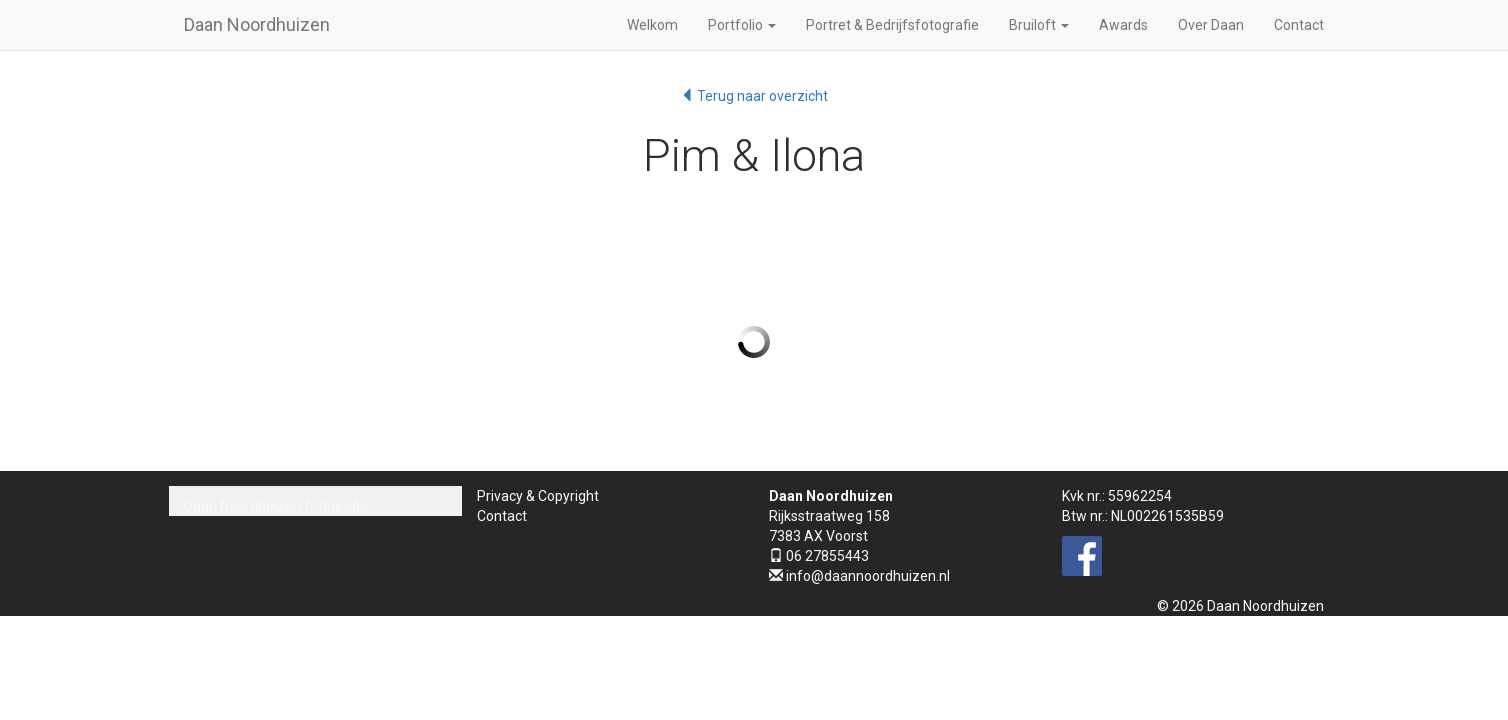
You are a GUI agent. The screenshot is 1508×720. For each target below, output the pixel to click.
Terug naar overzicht (754, 96)
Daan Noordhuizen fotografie (276, 506)
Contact (1299, 25)
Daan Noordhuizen (257, 24)
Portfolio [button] (742, 25)
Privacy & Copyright (538, 496)
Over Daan (1211, 25)
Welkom (652, 25)
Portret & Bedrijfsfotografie (892, 25)
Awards (1123, 25)
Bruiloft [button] (1039, 25)
